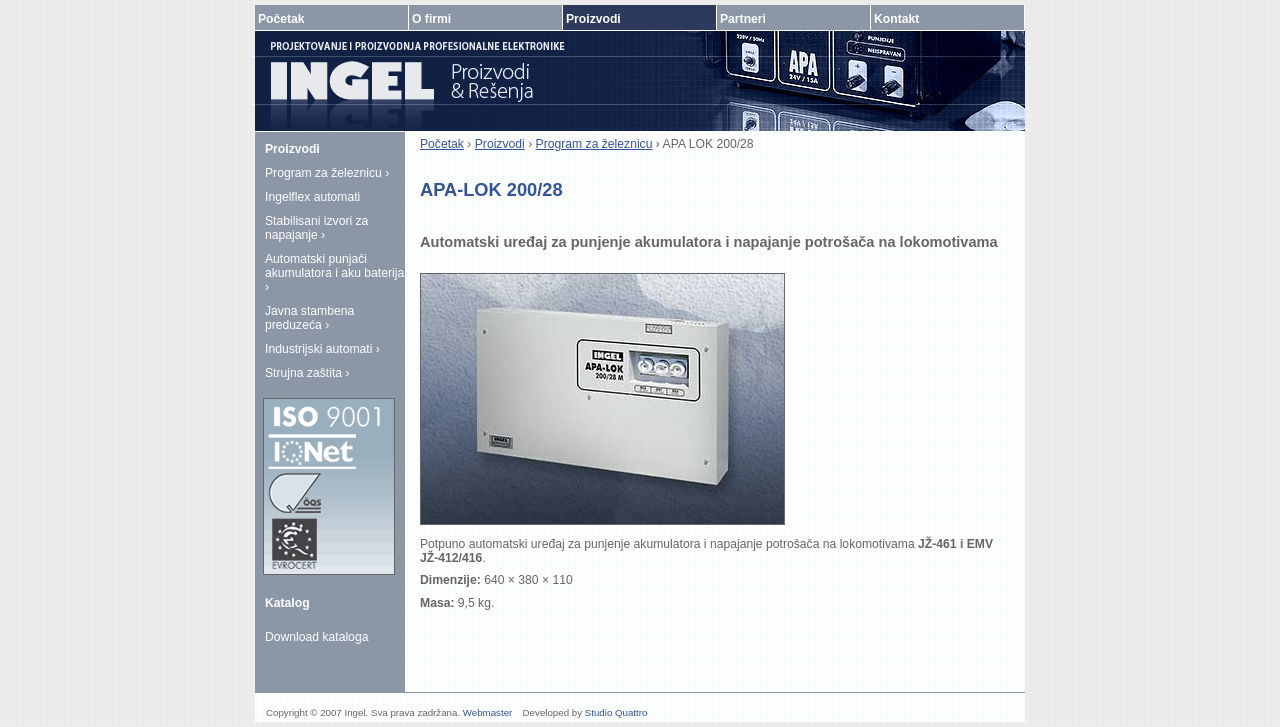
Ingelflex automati (312, 197)
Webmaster (488, 712)
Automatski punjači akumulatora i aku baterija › (334, 273)
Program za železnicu (594, 144)
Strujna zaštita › (307, 373)
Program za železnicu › (327, 173)
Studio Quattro (616, 712)
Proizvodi (500, 144)
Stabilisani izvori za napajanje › (316, 228)
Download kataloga (316, 637)
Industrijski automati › (322, 349)
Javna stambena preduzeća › (309, 318)
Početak (442, 144)
